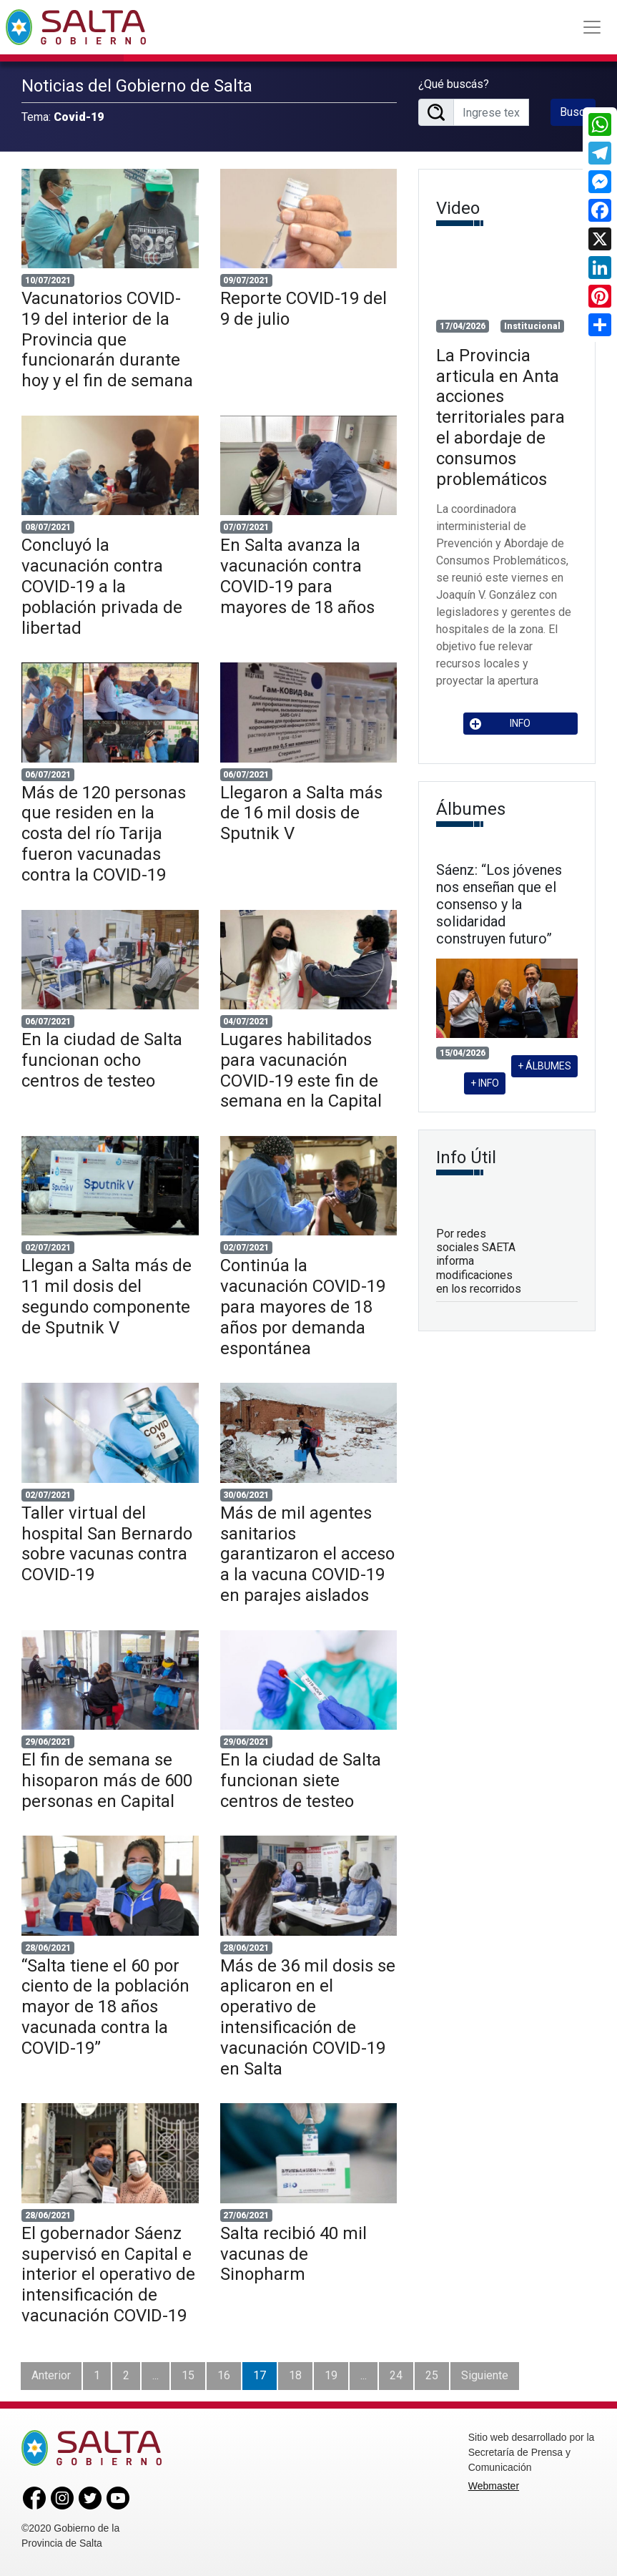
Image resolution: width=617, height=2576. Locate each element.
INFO (500, 724)
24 (396, 2375)
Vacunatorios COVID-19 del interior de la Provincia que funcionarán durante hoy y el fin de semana (107, 339)
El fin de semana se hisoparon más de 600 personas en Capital (106, 1780)
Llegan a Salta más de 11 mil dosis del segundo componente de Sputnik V (106, 1296)
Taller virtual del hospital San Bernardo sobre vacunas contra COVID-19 (106, 1544)
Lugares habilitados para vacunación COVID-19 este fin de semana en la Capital (301, 1070)
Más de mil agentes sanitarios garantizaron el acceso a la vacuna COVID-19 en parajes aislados (307, 1554)
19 (331, 2375)
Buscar (577, 112)
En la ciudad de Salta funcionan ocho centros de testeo (101, 1060)
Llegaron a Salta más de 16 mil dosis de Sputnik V (301, 813)
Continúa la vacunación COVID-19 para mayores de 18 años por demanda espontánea (302, 1306)
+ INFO (484, 1083)
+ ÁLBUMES (544, 1066)
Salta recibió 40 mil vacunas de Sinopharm (293, 2254)
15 (188, 2375)
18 (295, 2375)
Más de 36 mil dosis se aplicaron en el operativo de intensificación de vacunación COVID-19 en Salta (307, 2017)
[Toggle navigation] (592, 27)
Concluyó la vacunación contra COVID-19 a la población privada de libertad (101, 586)
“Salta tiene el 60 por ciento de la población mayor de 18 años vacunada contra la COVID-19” (105, 2007)
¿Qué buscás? (453, 84)
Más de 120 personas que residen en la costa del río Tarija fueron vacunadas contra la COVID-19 (103, 834)
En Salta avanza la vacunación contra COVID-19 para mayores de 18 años (297, 576)
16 (223, 2375)
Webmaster (493, 2486)
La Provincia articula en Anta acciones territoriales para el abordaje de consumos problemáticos (500, 417)
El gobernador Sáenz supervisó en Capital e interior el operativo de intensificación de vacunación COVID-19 (108, 2274)
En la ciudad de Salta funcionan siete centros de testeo (300, 1780)
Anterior (51, 2375)
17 (259, 2375)
